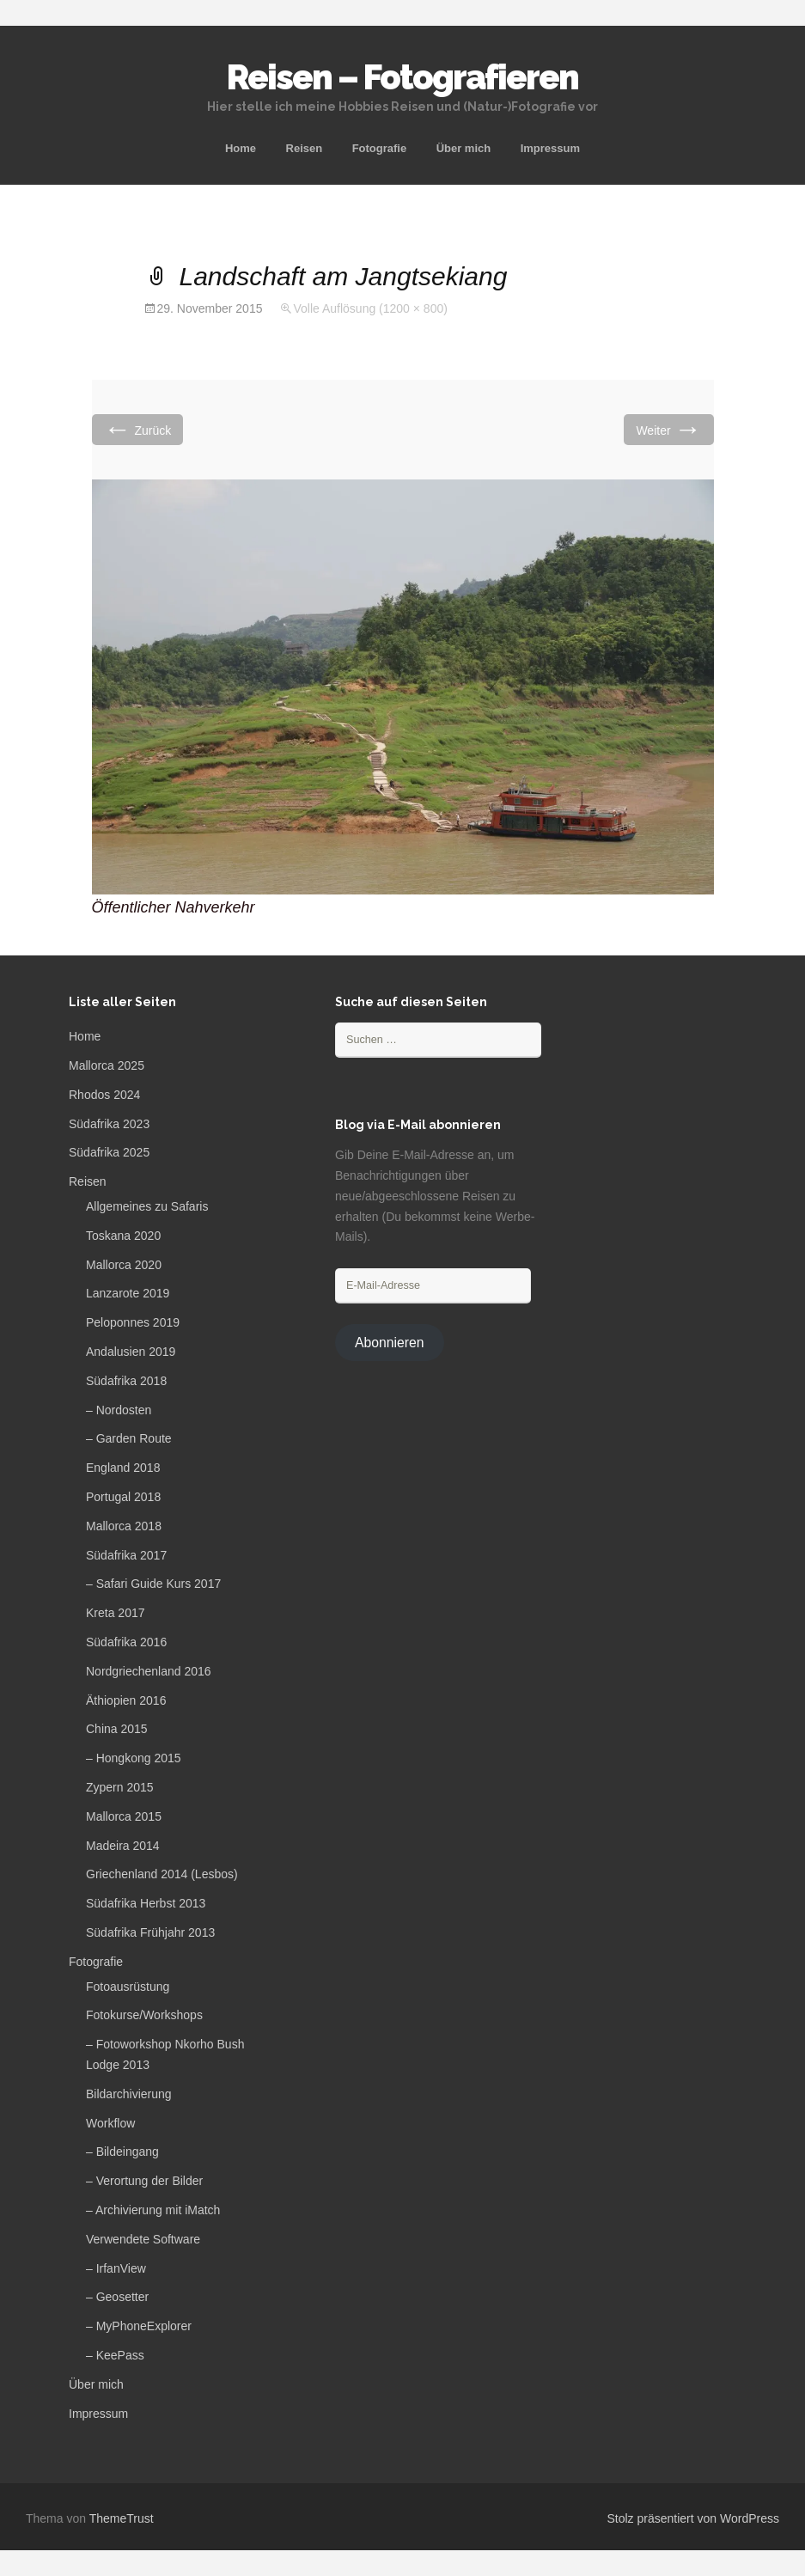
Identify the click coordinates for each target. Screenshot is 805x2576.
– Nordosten (118, 1410)
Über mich (463, 148)
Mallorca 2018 (124, 1526)
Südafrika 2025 (109, 1152)
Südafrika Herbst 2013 (145, 1903)
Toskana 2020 (123, 1235)
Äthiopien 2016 (126, 1700)
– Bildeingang (122, 2151)
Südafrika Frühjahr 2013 (150, 1932)
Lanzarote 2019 (127, 1293)
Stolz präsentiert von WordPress (693, 2518)
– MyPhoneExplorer (139, 2326)
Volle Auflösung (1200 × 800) (370, 308)
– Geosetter (117, 2297)
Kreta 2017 (115, 1613)
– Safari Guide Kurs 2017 (153, 1583)
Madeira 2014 (123, 1846)
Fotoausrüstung (127, 1986)
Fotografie (379, 148)
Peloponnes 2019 (133, 1322)
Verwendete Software (143, 2239)
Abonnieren (389, 1342)
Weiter (668, 429)
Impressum (550, 148)
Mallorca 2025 (106, 1065)
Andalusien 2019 (130, 1351)
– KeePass (115, 2355)
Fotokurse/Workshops (144, 2015)
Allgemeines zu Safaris (147, 1206)
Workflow (110, 2123)
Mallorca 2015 (124, 1816)
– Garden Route (129, 1438)
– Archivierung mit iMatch (153, 2210)
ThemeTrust (121, 2518)
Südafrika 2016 (126, 1642)
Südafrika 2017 (126, 1555)
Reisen (304, 148)
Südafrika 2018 (126, 1381)
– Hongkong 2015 (133, 1758)
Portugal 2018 (123, 1497)
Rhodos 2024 (104, 1095)
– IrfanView (116, 2268)
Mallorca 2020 (124, 1265)
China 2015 (117, 1729)
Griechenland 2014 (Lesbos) (162, 1874)
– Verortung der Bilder (144, 2181)
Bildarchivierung (129, 2094)
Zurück (138, 429)
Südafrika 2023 (109, 1124)
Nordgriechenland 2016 (148, 1671)
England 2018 (123, 1467)
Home (240, 148)
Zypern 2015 (120, 1787)
